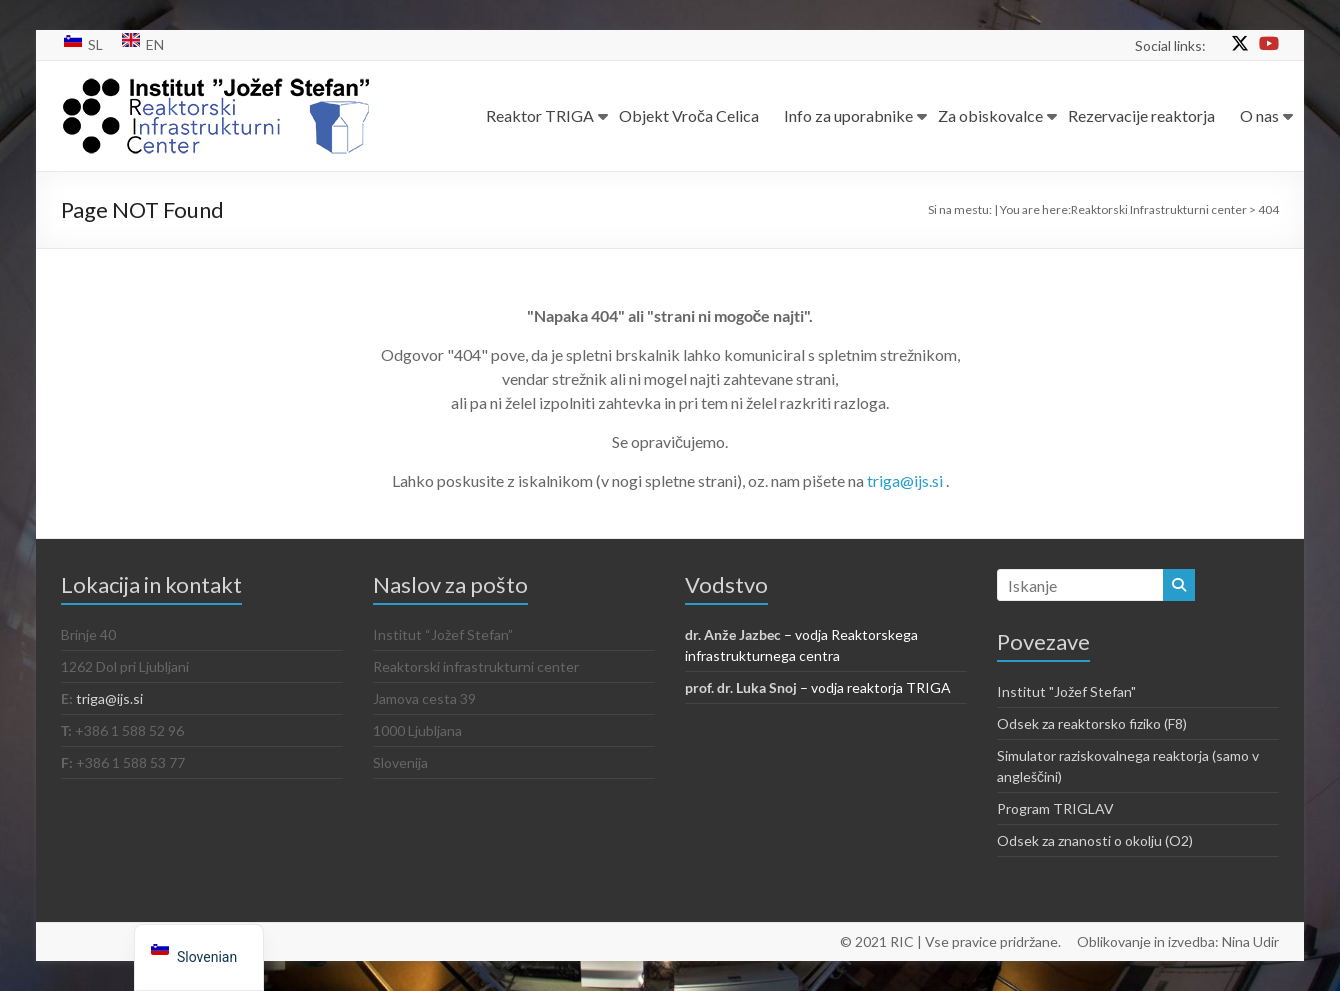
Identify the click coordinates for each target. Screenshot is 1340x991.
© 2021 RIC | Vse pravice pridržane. (950, 941)
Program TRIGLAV (1055, 808)
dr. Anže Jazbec (733, 634)
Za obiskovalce (990, 115)
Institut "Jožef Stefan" (1066, 691)
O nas (1259, 115)
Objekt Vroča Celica (689, 115)
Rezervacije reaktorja (1141, 115)
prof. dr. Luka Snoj (741, 687)
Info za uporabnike (848, 115)
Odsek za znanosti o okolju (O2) (1095, 840)
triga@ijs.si (906, 480)
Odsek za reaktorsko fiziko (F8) (1092, 723)
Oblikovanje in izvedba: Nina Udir (1178, 941)
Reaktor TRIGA (540, 115)
